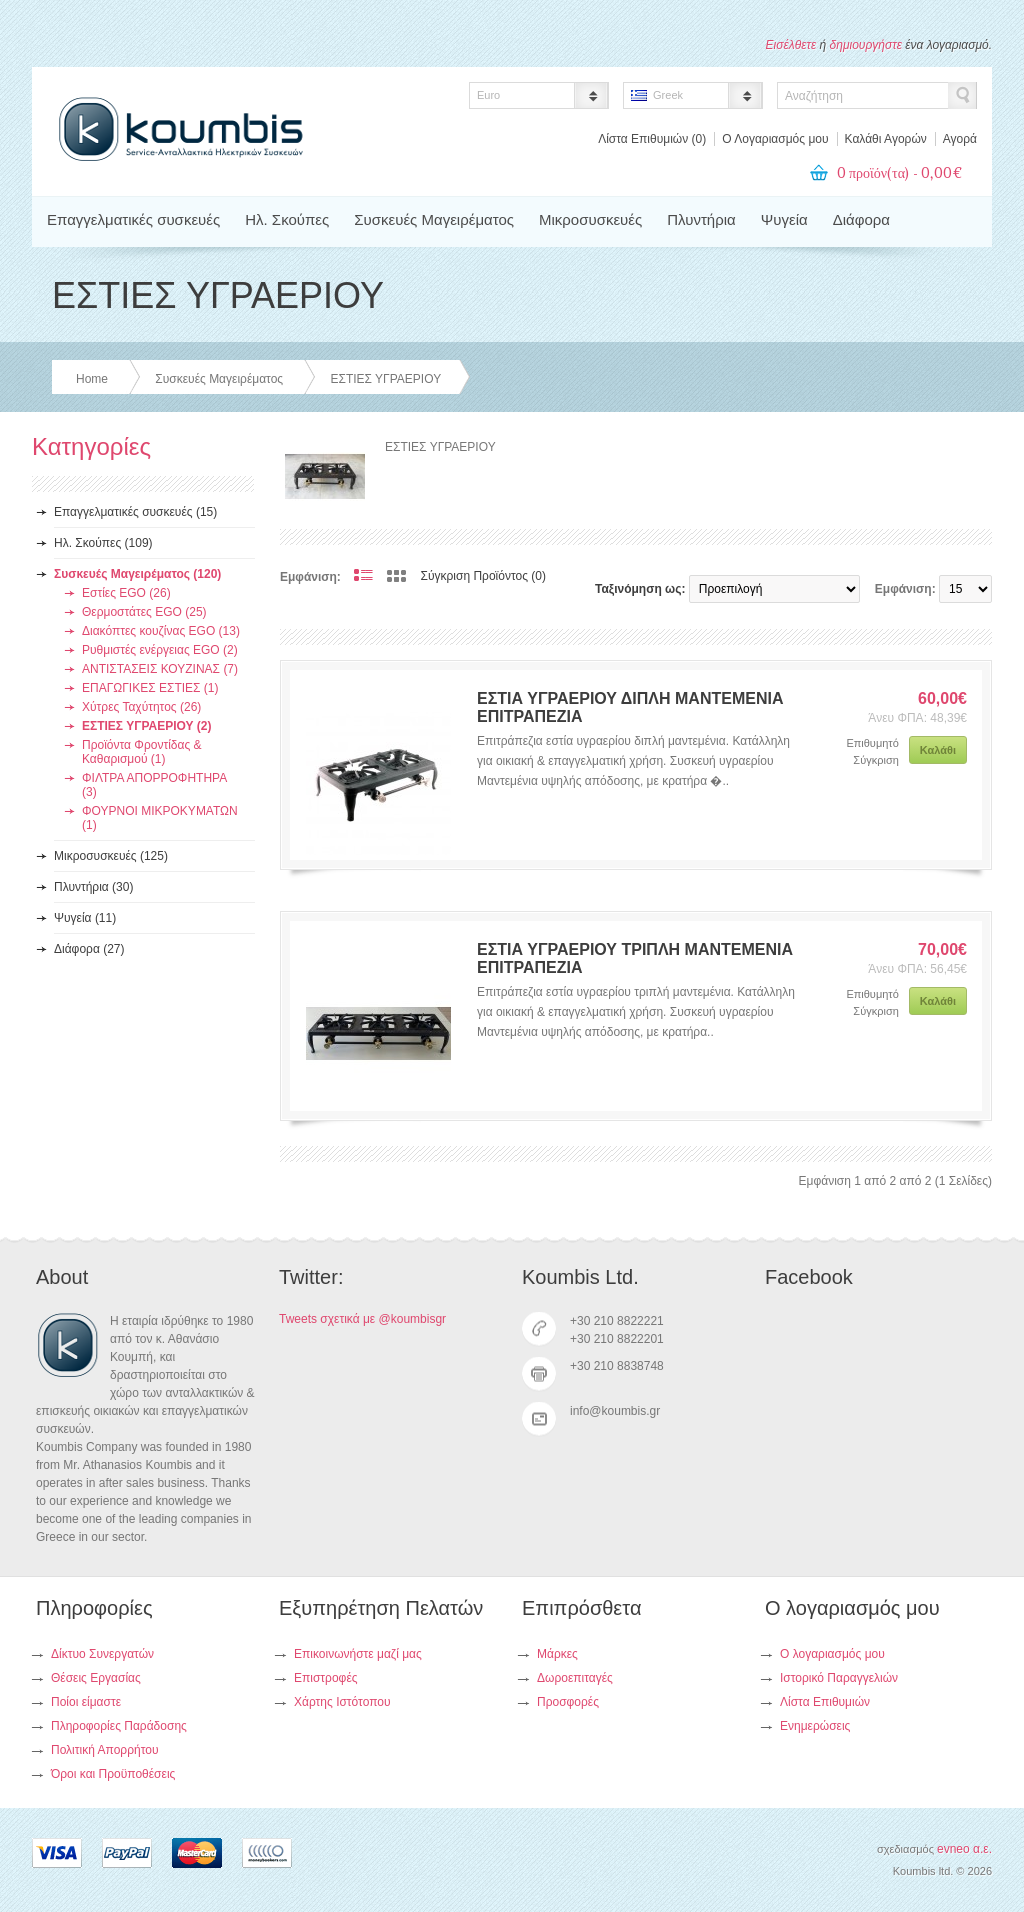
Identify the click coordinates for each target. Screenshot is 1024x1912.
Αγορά (960, 139)
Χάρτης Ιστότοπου (342, 1702)
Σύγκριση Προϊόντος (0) (483, 576)
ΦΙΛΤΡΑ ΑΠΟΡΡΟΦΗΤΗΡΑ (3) (154, 785)
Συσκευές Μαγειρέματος (434, 219)
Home (92, 379)
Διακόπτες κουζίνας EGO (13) (161, 631)
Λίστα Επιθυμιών (825, 1702)
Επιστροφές (326, 1678)
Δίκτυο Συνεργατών (102, 1654)
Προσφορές (568, 1702)
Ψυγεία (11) (85, 918)
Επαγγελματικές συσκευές (133, 219)
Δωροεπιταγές (575, 1678)
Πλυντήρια (701, 219)
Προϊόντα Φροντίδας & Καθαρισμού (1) (142, 752)
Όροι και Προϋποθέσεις (113, 1774)
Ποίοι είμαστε (86, 1702)
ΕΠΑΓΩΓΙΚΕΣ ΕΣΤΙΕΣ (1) (150, 688)
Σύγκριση (875, 760)
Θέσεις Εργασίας (96, 1678)
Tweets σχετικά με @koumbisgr (362, 1319)
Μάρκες (557, 1654)
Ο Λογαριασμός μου (775, 139)
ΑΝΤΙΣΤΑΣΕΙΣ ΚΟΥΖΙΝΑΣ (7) (160, 669)
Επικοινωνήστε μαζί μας (358, 1654)
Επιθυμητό (872, 743)
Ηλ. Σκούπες (287, 219)
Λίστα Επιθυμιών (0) (652, 139)
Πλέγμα (396, 576)
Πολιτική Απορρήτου (104, 1750)
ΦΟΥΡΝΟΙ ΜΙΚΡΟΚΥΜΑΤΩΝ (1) (160, 818)
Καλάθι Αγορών (886, 139)
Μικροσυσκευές (590, 219)
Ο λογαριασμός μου (832, 1654)
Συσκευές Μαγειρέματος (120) (137, 574)
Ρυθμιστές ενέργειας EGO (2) (160, 650)
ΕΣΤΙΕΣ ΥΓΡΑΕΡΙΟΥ (385, 379)
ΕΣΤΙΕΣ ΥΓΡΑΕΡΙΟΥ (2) (147, 726)
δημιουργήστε (866, 45)
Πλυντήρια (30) (93, 887)
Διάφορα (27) (89, 949)
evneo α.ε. (964, 1849)
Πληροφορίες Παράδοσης (119, 1726)
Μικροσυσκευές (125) (111, 856)
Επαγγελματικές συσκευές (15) (135, 512)
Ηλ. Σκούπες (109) (103, 543)
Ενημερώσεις (815, 1726)
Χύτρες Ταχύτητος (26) (141, 707)
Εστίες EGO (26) (126, 593)
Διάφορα (861, 219)
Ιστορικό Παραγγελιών (839, 1678)
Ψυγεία (784, 219)
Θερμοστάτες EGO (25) (144, 612)
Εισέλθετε (791, 45)
